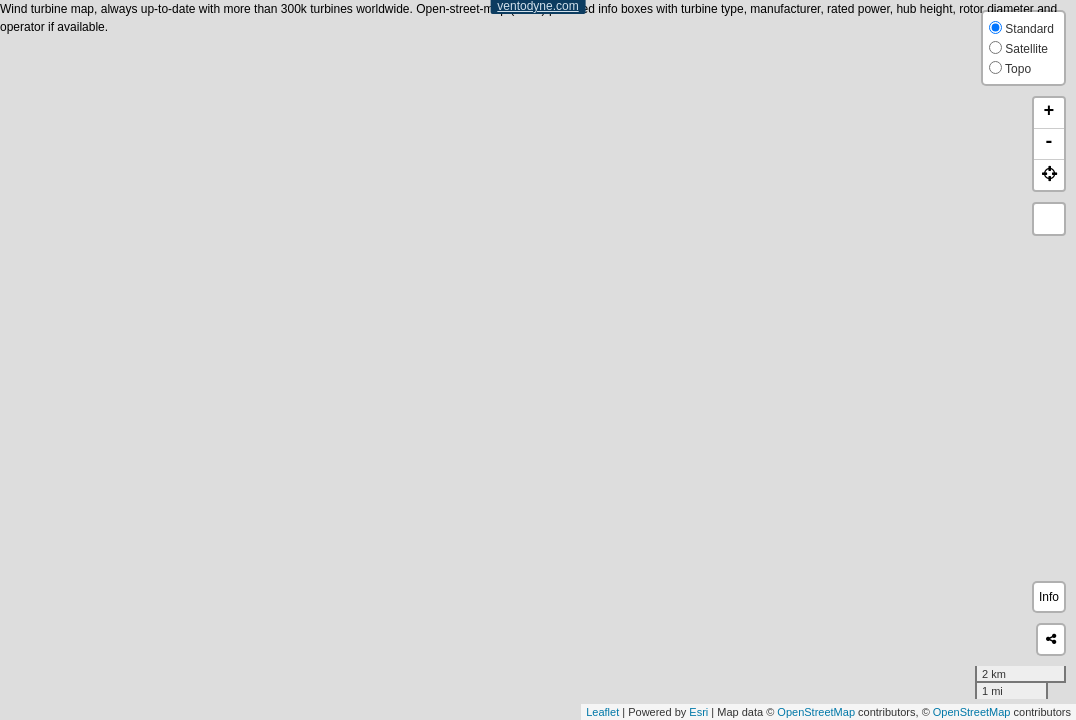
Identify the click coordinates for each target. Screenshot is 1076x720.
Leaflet (602, 712)
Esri (698, 712)
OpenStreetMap (816, 712)
